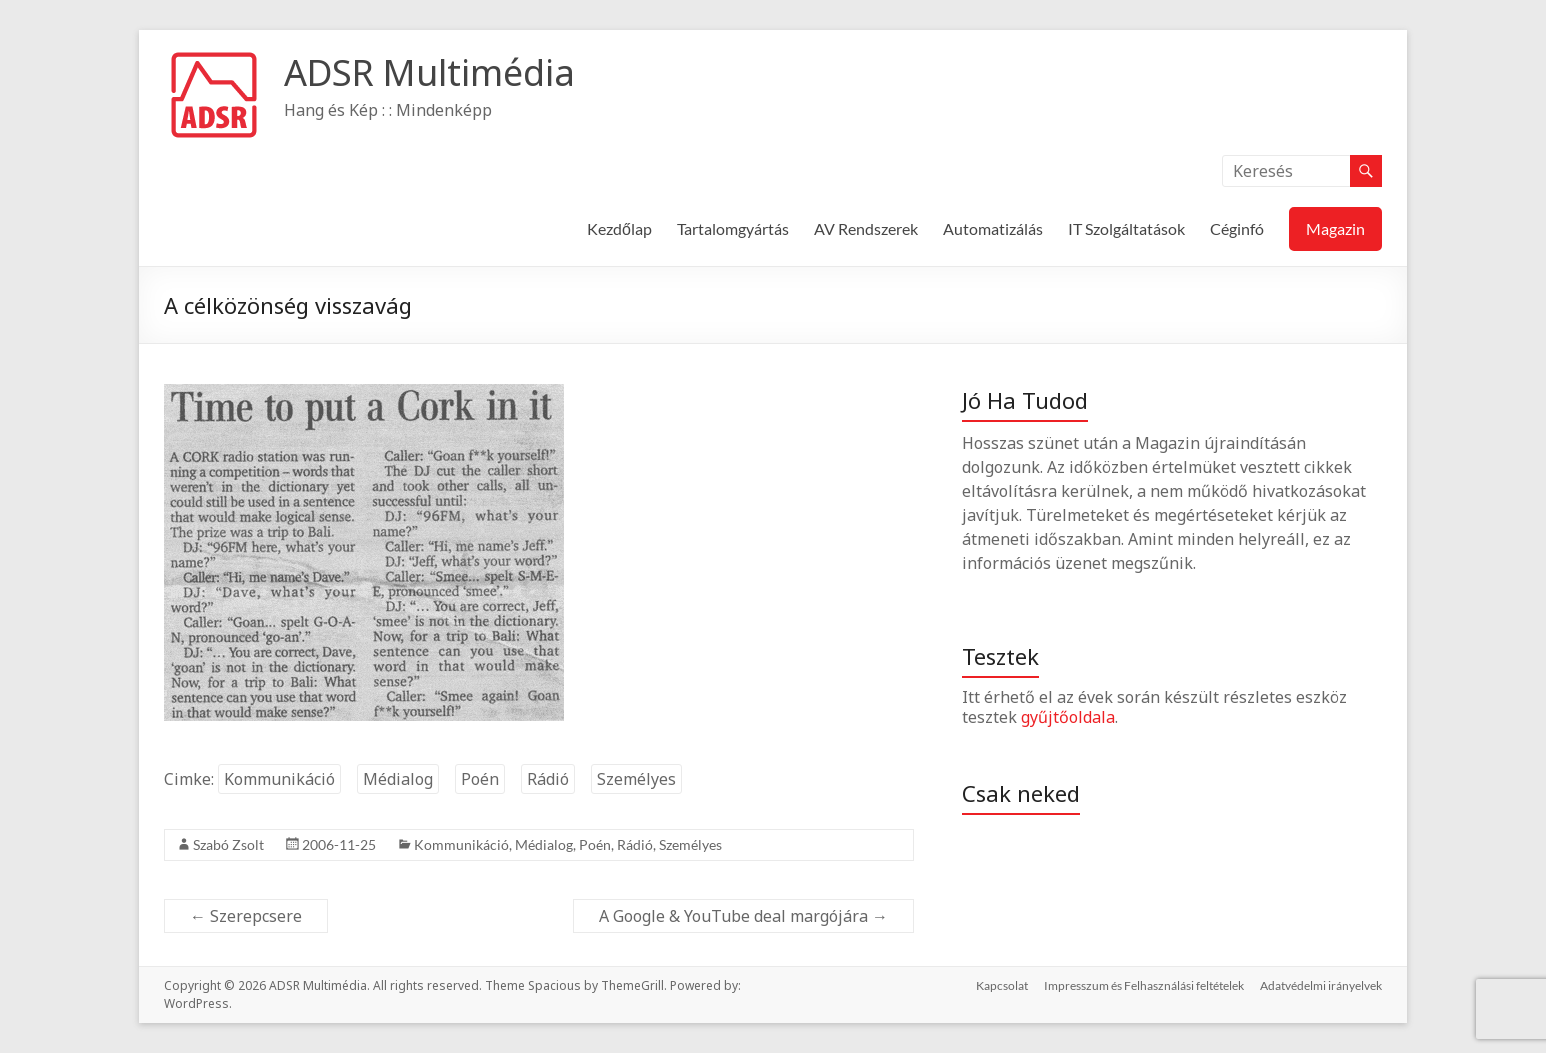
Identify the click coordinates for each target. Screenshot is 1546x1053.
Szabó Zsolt (228, 844)
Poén (480, 779)
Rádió (548, 779)
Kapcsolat (1002, 985)
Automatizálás (993, 228)
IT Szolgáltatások (1126, 228)
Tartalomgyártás (733, 228)
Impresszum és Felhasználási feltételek (1144, 985)
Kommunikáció (279, 779)
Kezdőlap (619, 228)
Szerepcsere (246, 916)
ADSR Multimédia (429, 72)
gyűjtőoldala (1068, 717)
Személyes (636, 779)
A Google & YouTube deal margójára (743, 916)
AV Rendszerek (866, 228)
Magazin (1335, 228)
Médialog (398, 779)
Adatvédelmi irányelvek (1321, 985)
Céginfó (1237, 228)
